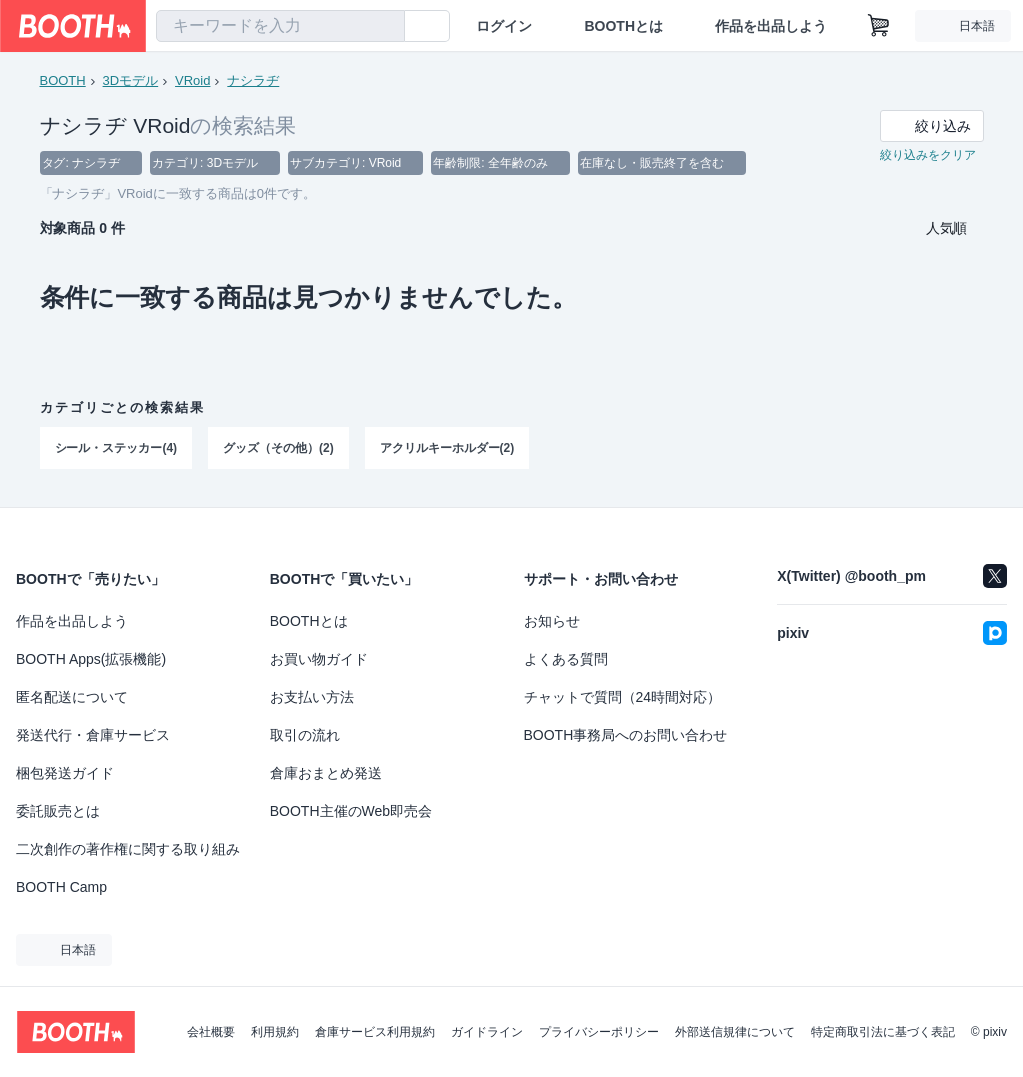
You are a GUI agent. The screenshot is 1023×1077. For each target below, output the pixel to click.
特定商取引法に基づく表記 (883, 1032)
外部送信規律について (735, 1032)
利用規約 (275, 1032)
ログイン (504, 26)
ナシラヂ (253, 80)
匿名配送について (72, 697)
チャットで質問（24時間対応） (623, 697)
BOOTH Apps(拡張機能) (91, 659)
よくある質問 (566, 659)
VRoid (192, 80)
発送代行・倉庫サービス (93, 735)
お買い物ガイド (319, 659)
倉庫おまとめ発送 (326, 773)
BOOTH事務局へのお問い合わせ (626, 735)
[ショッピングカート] (879, 26)
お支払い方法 (312, 697)
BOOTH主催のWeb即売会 (351, 811)
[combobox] (280, 26)
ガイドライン (487, 1032)
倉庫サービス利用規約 (375, 1032)
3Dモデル (131, 80)
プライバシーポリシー (599, 1032)
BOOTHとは (623, 26)
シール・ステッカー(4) (116, 449)
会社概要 (211, 1032)
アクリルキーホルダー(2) (447, 449)
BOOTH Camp (61, 887)
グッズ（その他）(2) (278, 449)
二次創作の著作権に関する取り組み (128, 849)
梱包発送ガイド (65, 773)
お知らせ (552, 621)
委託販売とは (58, 811)
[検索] (385, 27)
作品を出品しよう (771, 26)
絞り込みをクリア (928, 156)
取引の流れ (305, 735)
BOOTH (63, 80)
